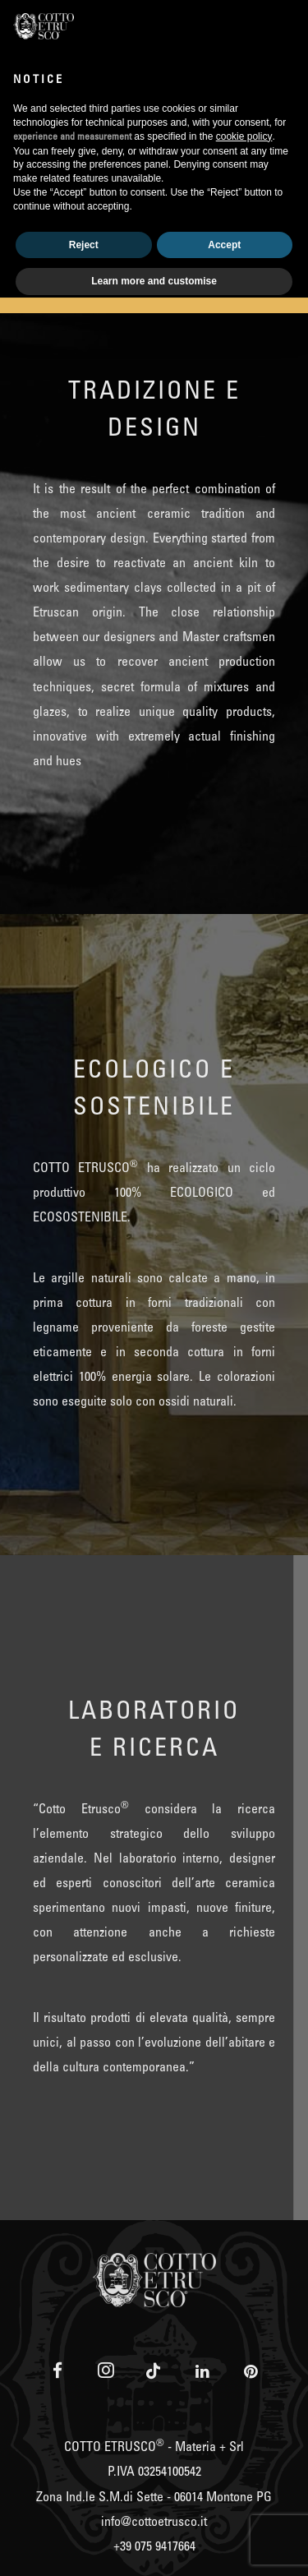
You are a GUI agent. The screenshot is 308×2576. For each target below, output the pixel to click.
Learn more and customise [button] (154, 281)
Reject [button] (84, 245)
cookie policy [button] (244, 136)
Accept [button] (224, 245)
